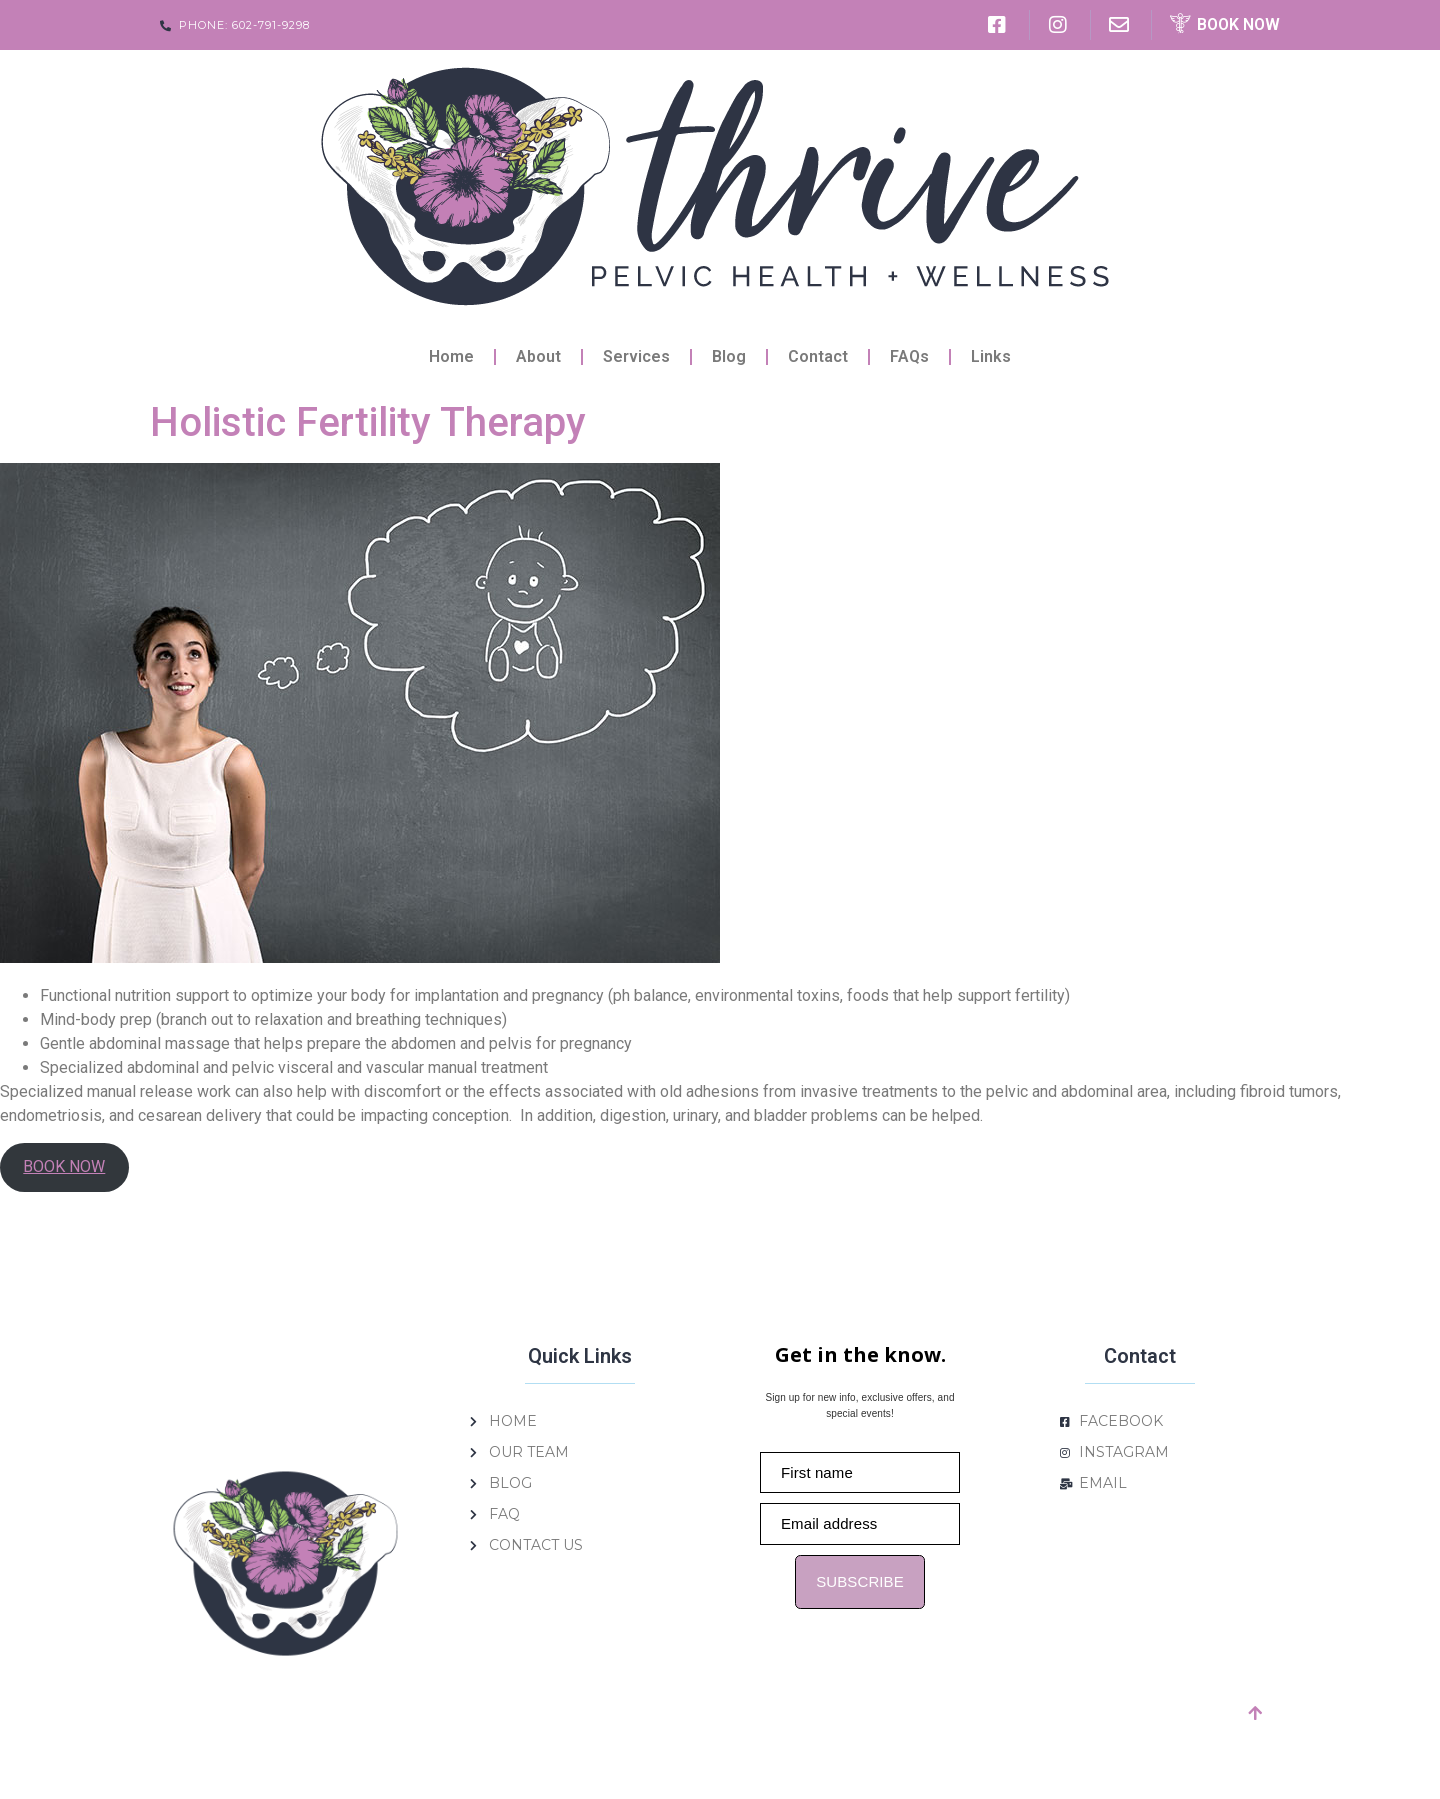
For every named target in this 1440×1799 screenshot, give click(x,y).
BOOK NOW (64, 1166)
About (538, 356)
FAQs (909, 356)
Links (991, 356)
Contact (818, 356)
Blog (729, 356)
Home (451, 356)
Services (636, 356)
